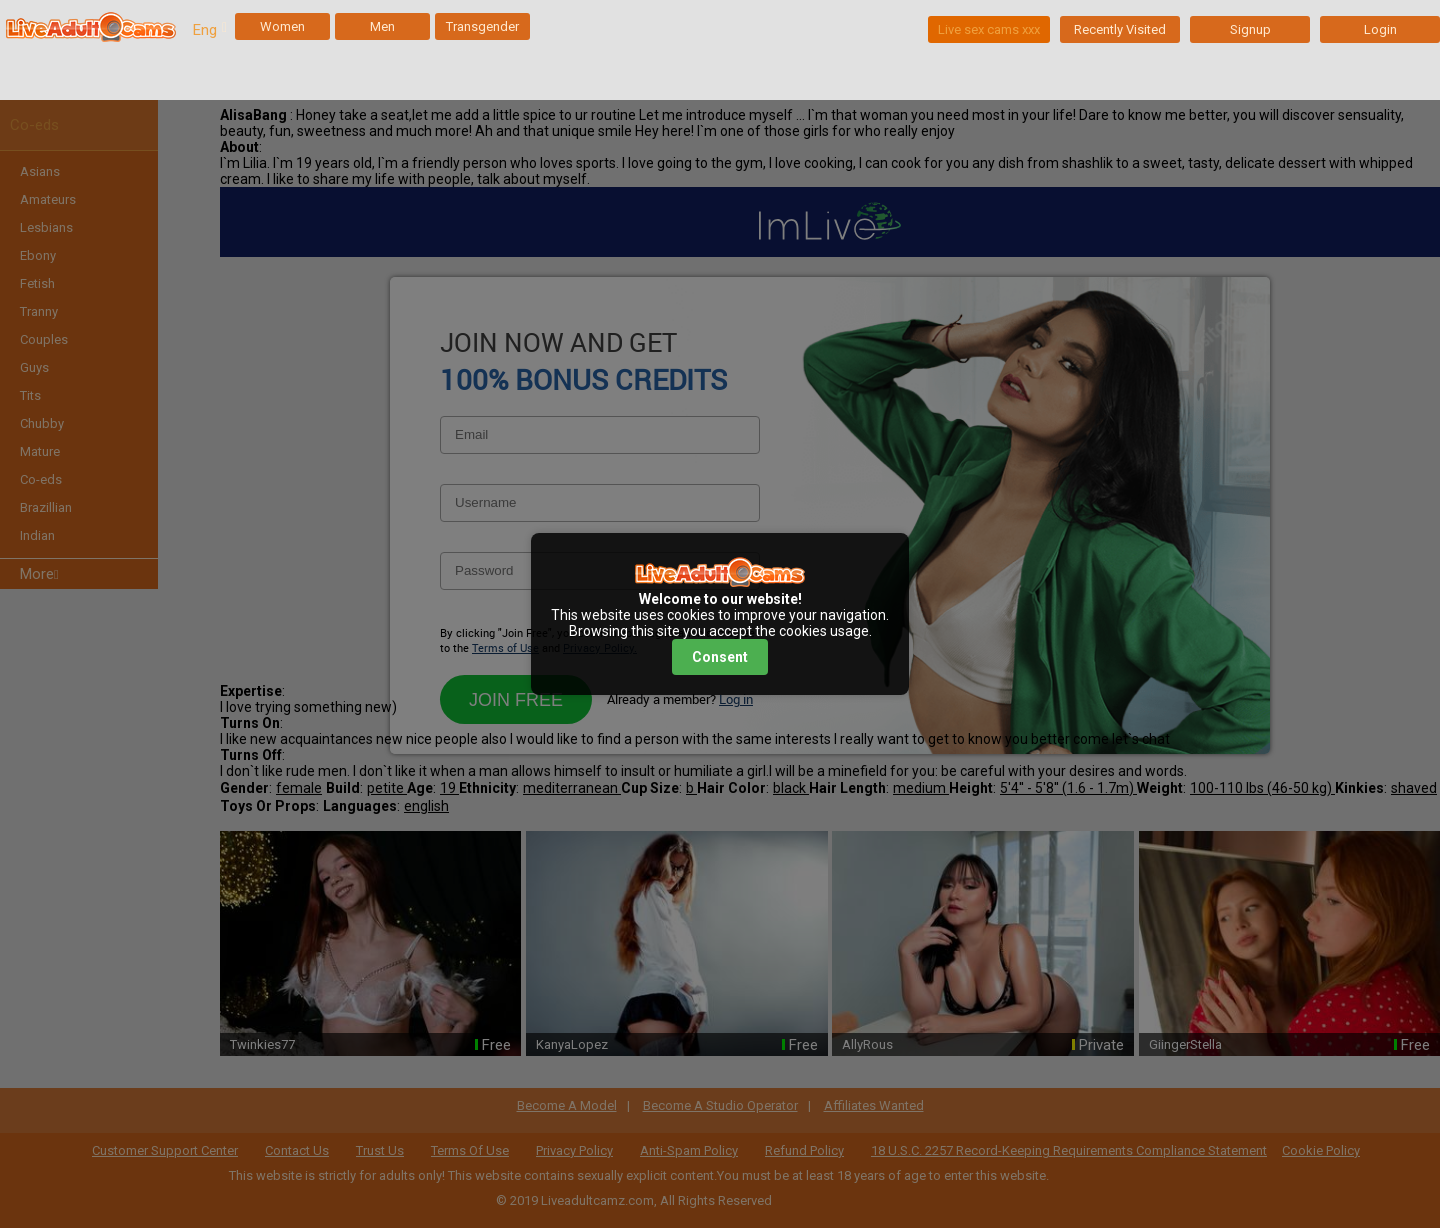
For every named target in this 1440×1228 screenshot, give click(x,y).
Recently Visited (1120, 29)
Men (382, 26)
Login (1380, 29)
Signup (1250, 29)
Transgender (482, 26)
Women (282, 26)
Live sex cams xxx (989, 29)
